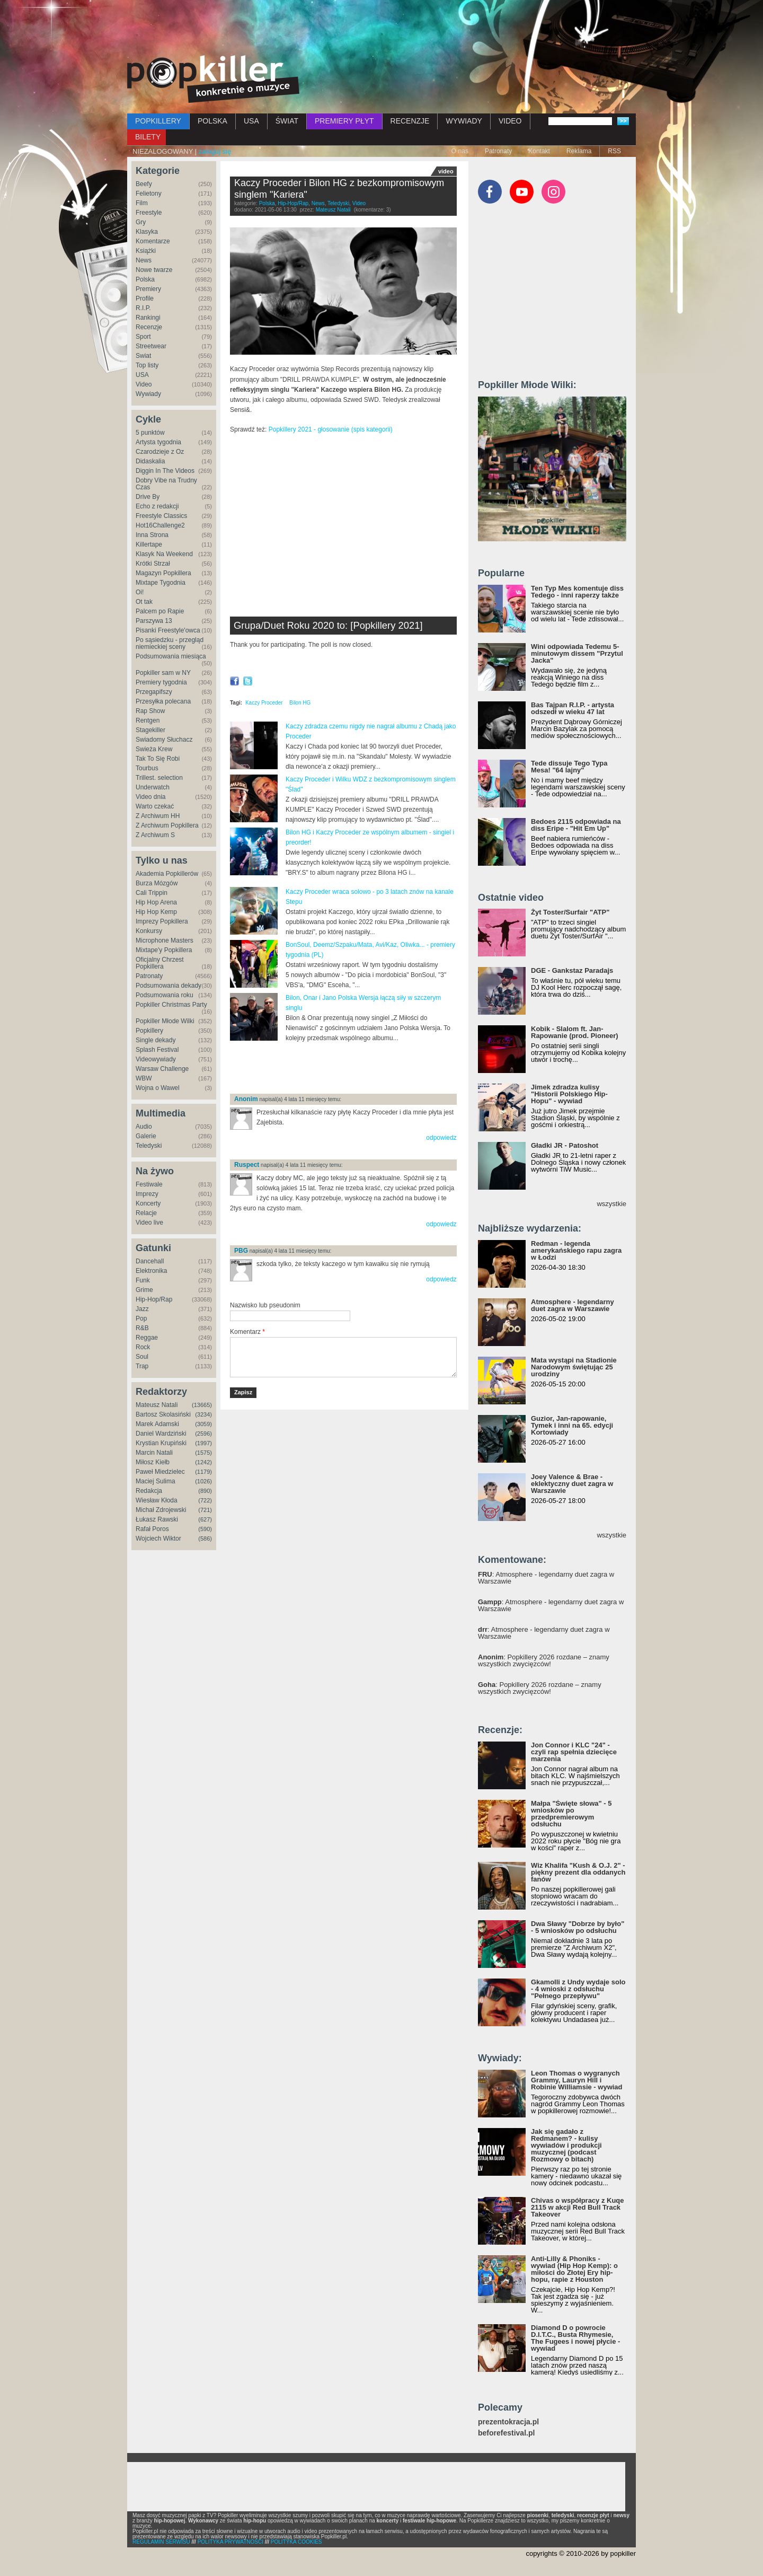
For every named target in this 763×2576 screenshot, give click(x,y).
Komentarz (247, 1331)
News (144, 260)
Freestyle (149, 212)
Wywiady (148, 394)
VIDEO (510, 121)
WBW (144, 1078)
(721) (205, 1510)
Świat (143, 355)
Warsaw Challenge (162, 1068)
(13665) (202, 1405)
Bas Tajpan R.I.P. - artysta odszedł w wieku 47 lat (572, 708)
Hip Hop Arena (156, 902)
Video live (149, 1222)
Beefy (144, 184)
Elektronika (151, 1270)
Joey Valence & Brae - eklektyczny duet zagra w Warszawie (572, 1483)
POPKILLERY (158, 121)
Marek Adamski (157, 1424)
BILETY (148, 137)
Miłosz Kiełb (153, 1462)
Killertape (149, 544)
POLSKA (212, 121)
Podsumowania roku (164, 995)
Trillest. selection (159, 777)
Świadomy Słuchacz (164, 739)
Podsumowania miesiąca (171, 656)
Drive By (147, 496)
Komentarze (153, 241)
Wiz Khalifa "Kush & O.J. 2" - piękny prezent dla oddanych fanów (578, 1872)
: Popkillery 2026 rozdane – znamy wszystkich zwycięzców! (543, 1660)
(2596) (203, 1433)
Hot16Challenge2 (160, 525)
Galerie (146, 1136)
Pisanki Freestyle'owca (168, 630)
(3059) (203, 1424)
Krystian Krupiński (161, 1443)
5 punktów (150, 432)
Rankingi (148, 317)
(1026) (203, 1481)
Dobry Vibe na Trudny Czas (166, 484)
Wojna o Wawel (158, 1088)
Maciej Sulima (155, 1481)
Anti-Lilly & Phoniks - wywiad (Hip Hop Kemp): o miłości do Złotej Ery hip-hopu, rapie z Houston (574, 2269)
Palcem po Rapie (160, 611)
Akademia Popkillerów (167, 873)
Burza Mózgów (157, 883)
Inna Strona (152, 535)
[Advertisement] (381, 29)
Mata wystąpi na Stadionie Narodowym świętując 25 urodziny (574, 1367)
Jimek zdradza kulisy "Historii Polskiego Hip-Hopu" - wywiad (569, 1094)
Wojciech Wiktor (158, 1538)
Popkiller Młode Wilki (165, 1021)
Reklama (578, 151)
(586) (205, 1538)
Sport (143, 336)
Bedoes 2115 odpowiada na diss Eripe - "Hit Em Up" (576, 824)
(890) (205, 1491)
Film (142, 203)
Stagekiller (150, 730)
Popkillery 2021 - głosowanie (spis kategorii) (329, 429)
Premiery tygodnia (161, 682)
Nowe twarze (154, 270)
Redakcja (149, 1490)
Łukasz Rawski (157, 1519)
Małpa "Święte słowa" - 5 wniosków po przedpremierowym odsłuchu (571, 1813)
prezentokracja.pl (508, 2422)
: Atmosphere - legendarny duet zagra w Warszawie (546, 1577)
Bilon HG (299, 703)
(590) (205, 1529)
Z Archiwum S (155, 835)
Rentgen (147, 720)
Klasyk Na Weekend (164, 554)
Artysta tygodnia (158, 442)
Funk (143, 1280)
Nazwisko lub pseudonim (265, 1305)
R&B (142, 1328)
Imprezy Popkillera (162, 921)
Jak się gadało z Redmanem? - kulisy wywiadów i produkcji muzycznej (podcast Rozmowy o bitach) (566, 2145)
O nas (459, 151)
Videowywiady (156, 1059)
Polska (145, 279)
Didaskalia (150, 461)
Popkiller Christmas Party (171, 1004)
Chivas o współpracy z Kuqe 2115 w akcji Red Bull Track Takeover (577, 2207)
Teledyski (149, 1145)
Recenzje (149, 327)
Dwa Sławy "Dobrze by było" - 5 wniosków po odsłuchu (577, 1927)
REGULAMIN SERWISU (161, 2542)
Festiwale (149, 1184)
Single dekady (155, 1040)
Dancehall (150, 1261)
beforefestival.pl (506, 2433)
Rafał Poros (152, 1529)
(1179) (203, 1472)
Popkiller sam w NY (163, 672)
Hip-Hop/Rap (154, 1299)
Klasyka (147, 231)
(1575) (203, 1452)
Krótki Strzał (153, 563)
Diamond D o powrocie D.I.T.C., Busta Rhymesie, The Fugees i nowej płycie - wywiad (575, 2338)
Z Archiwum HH (158, 816)
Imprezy (147, 1194)
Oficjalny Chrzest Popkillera (160, 963)
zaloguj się (215, 151)
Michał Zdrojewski (161, 1510)
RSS (614, 151)
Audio (144, 1126)
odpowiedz (441, 1137)
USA (251, 121)
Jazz (142, 1309)
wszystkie (611, 1204)
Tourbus (147, 768)
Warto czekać (155, 806)
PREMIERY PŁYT (344, 121)
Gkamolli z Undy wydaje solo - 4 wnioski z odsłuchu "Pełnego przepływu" (578, 1989)
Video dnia (151, 797)
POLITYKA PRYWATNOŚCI (230, 2542)
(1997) (203, 1443)
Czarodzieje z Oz (160, 451)
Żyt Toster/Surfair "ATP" (570, 912)
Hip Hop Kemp (156, 912)
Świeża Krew (154, 749)
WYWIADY (464, 121)
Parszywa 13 (154, 621)
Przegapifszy (154, 692)
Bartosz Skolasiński (163, 1414)
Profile (145, 298)
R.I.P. (143, 308)
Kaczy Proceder (264, 703)
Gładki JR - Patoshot (564, 1145)
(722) (205, 1500)
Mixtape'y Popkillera (164, 950)
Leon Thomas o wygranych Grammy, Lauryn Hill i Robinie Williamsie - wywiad (577, 2080)
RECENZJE (410, 121)
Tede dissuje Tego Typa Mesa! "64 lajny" (569, 766)
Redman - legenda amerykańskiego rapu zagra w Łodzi (576, 1250)
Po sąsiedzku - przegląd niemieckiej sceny (169, 643)
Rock (143, 1347)
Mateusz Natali (157, 1405)
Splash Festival (157, 1049)
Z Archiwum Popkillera (167, 825)
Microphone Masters (164, 940)
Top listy (147, 365)
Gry (141, 222)
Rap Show (150, 711)
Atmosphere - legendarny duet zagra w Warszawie (572, 1305)
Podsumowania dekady (168, 985)
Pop (141, 1318)
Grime (144, 1290)
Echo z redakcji (157, 506)
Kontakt (539, 151)
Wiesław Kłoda (157, 1500)
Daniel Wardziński (161, 1433)
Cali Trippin (151, 892)
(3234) (203, 1414)
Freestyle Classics (161, 516)
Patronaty (498, 151)
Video (144, 384)
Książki (146, 250)
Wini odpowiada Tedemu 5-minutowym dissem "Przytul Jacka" (577, 653)
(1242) (203, 1462)
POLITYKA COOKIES (296, 2542)
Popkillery (149, 1030)
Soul (142, 1356)
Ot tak (144, 601)
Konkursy (149, 931)
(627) (205, 1519)
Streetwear (151, 346)
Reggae (147, 1337)
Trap (142, 1366)
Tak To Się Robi (158, 758)
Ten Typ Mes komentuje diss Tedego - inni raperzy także (577, 591)
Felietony (149, 193)
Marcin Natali (154, 1452)
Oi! (140, 592)
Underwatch (153, 787)
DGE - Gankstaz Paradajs (572, 970)
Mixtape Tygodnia (160, 582)
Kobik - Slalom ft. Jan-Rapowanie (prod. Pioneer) (574, 1032)
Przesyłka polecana (163, 701)
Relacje (146, 1213)
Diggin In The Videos (165, 470)
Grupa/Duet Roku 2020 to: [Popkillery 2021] (328, 625)
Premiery (148, 289)
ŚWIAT (287, 121)
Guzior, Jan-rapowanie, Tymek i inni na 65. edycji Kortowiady (572, 1425)
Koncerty (148, 1203)
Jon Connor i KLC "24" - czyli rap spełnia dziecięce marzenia (574, 1752)
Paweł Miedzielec (160, 1471)
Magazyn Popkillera (163, 573)
